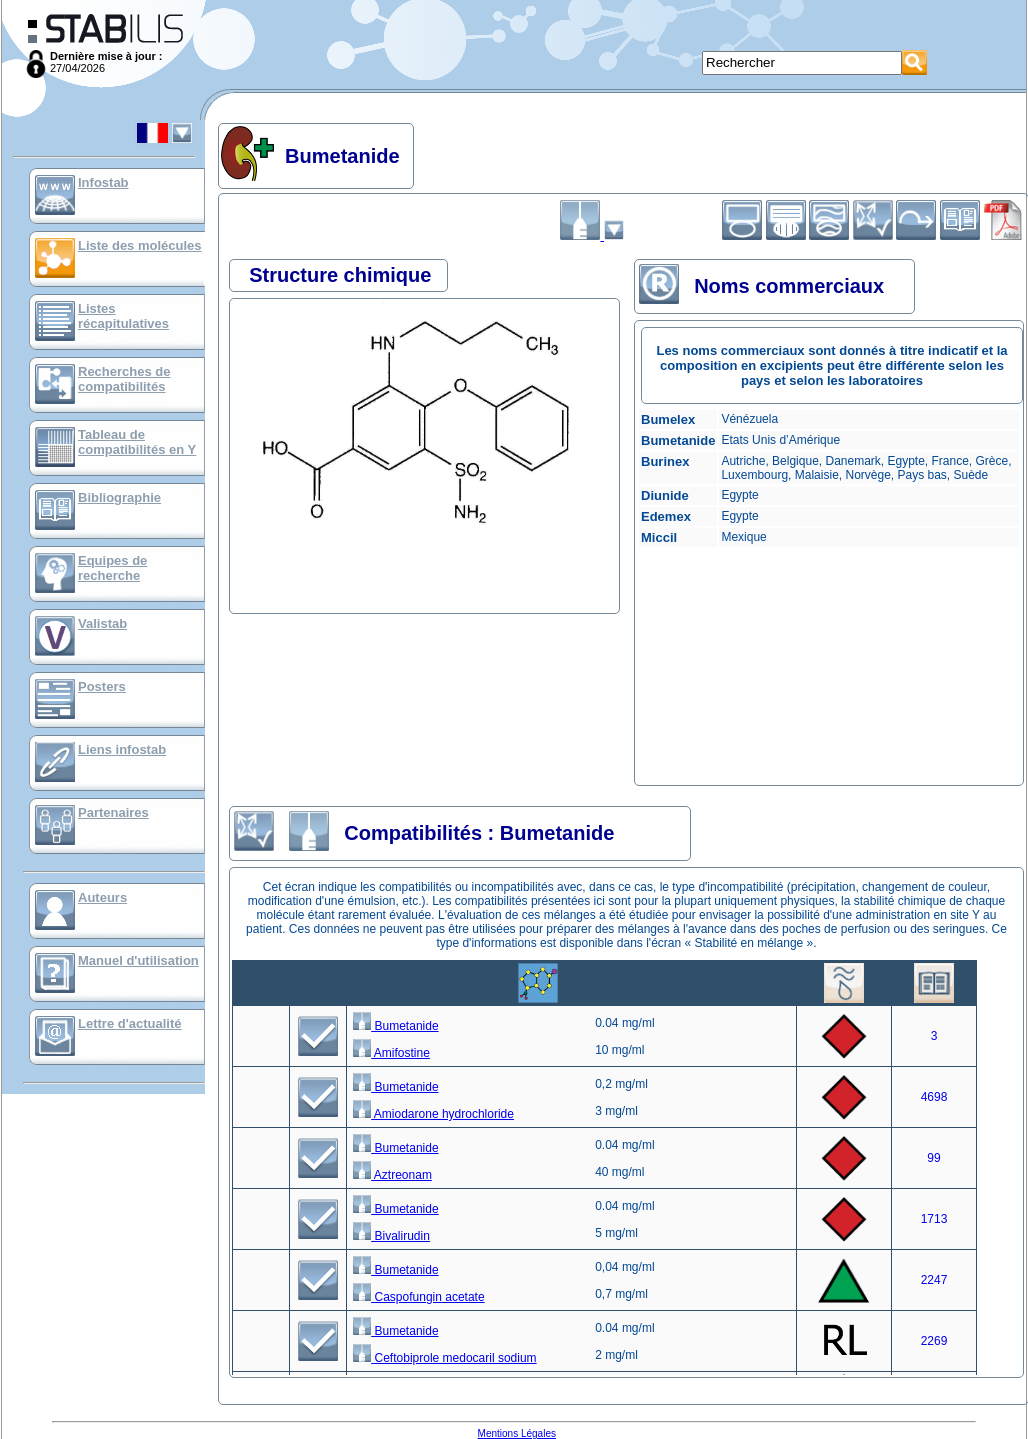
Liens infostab (122, 749)
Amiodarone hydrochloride (433, 1114)
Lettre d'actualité (130, 1023)
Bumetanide (395, 1026)
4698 (934, 1097)
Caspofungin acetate (418, 1297)
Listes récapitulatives (123, 316)
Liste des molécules (140, 245)
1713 (934, 1219)
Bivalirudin (391, 1236)
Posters (102, 686)
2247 (934, 1280)
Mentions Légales (517, 1433)
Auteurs (102, 897)
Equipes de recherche (112, 568)
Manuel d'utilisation (138, 960)
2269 (934, 1341)
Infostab (103, 182)
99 (933, 1158)
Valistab (102, 623)
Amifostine (391, 1053)
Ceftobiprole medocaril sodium (444, 1358)
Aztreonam (392, 1175)
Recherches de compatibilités (124, 379)
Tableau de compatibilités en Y (137, 442)
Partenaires (113, 812)
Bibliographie (119, 497)
